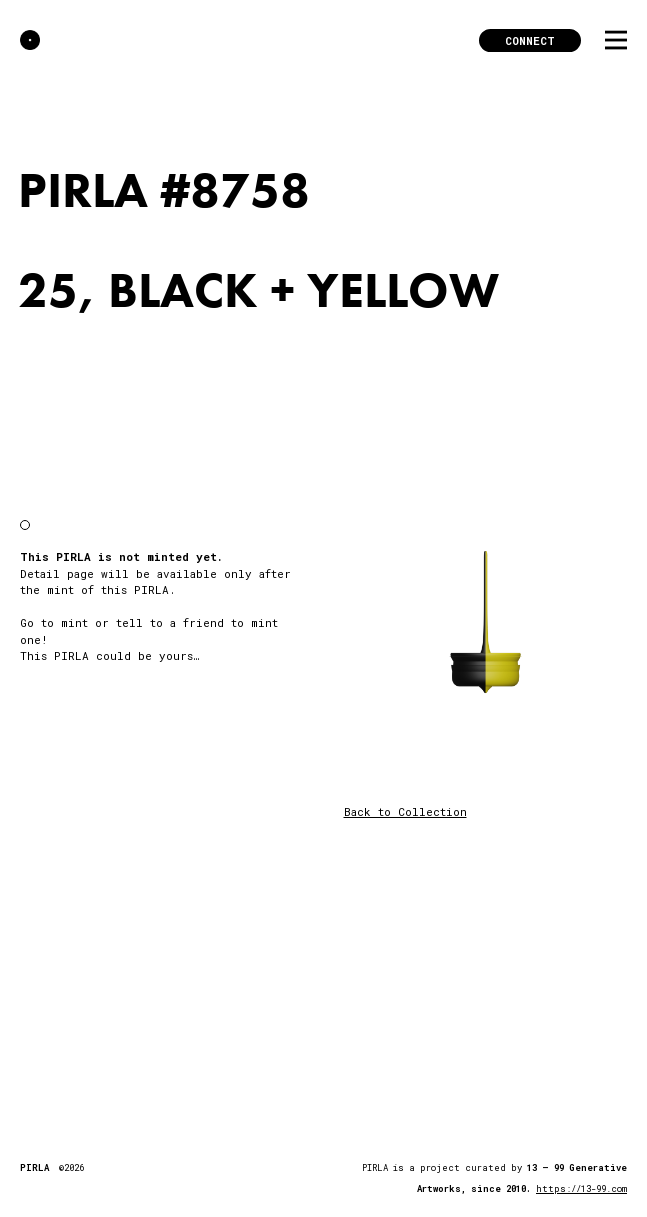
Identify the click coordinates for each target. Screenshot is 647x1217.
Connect (530, 40)
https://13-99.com (581, 1188)
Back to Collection (405, 811)
